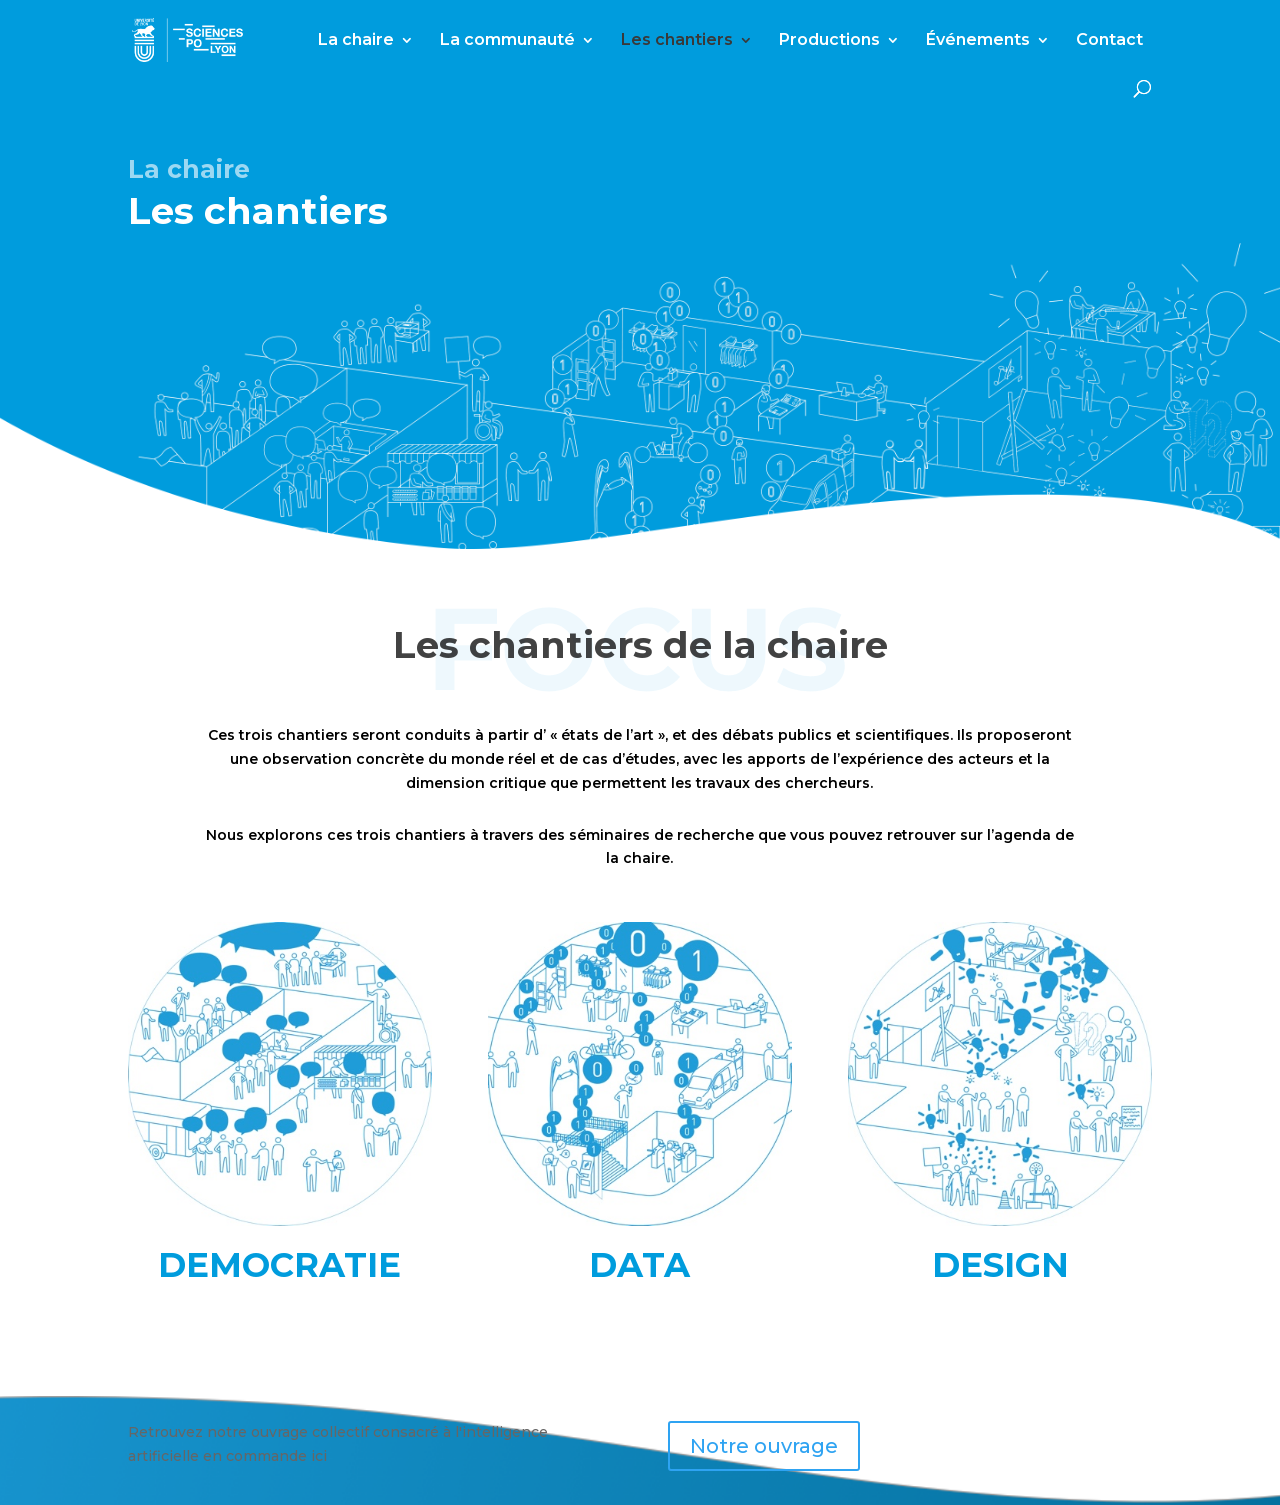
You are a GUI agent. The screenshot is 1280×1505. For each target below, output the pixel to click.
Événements (978, 41)
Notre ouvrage (764, 1446)
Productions (829, 41)
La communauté (507, 41)
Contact (1109, 41)
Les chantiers (677, 41)
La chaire (356, 41)
